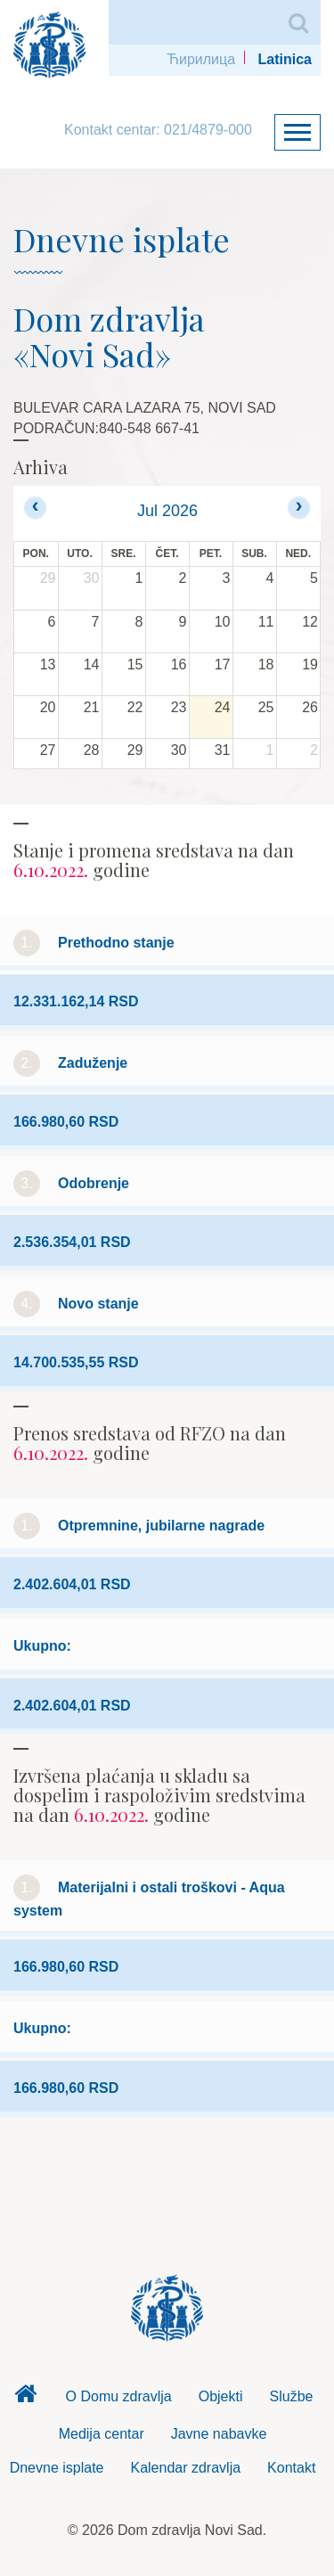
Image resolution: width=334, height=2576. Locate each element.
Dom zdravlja (25, 2398)
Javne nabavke (219, 2433)
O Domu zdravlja (119, 2396)
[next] (299, 507)
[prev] (35, 507)
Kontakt (291, 2467)
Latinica (285, 59)
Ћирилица (201, 59)
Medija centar (101, 2433)
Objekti (221, 2396)
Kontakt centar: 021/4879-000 (158, 129)
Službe (292, 2396)
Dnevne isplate (57, 2467)
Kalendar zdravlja (185, 2467)
